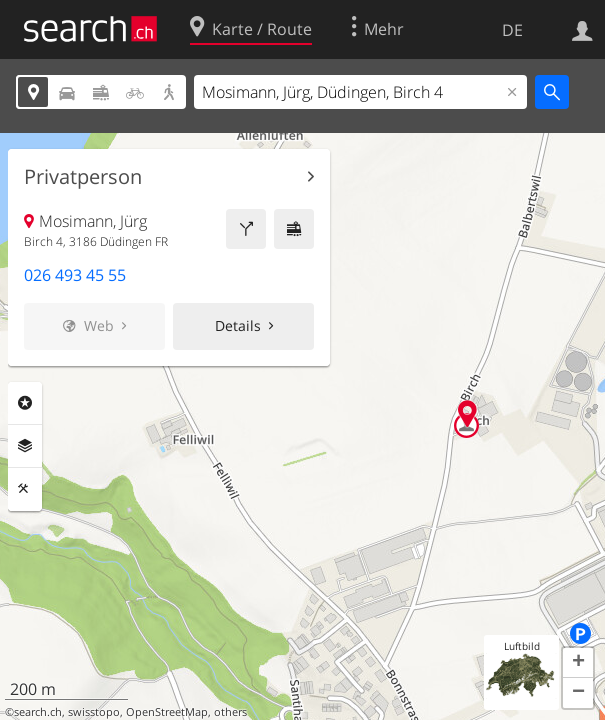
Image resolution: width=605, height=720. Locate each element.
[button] (578, 663)
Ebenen (25, 446)
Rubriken (25, 403)
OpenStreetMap (167, 712)
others (230, 712)
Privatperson (83, 177)
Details (238, 325)
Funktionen (25, 489)
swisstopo (94, 712)
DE (512, 30)
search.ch (38, 712)
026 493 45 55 (75, 275)
